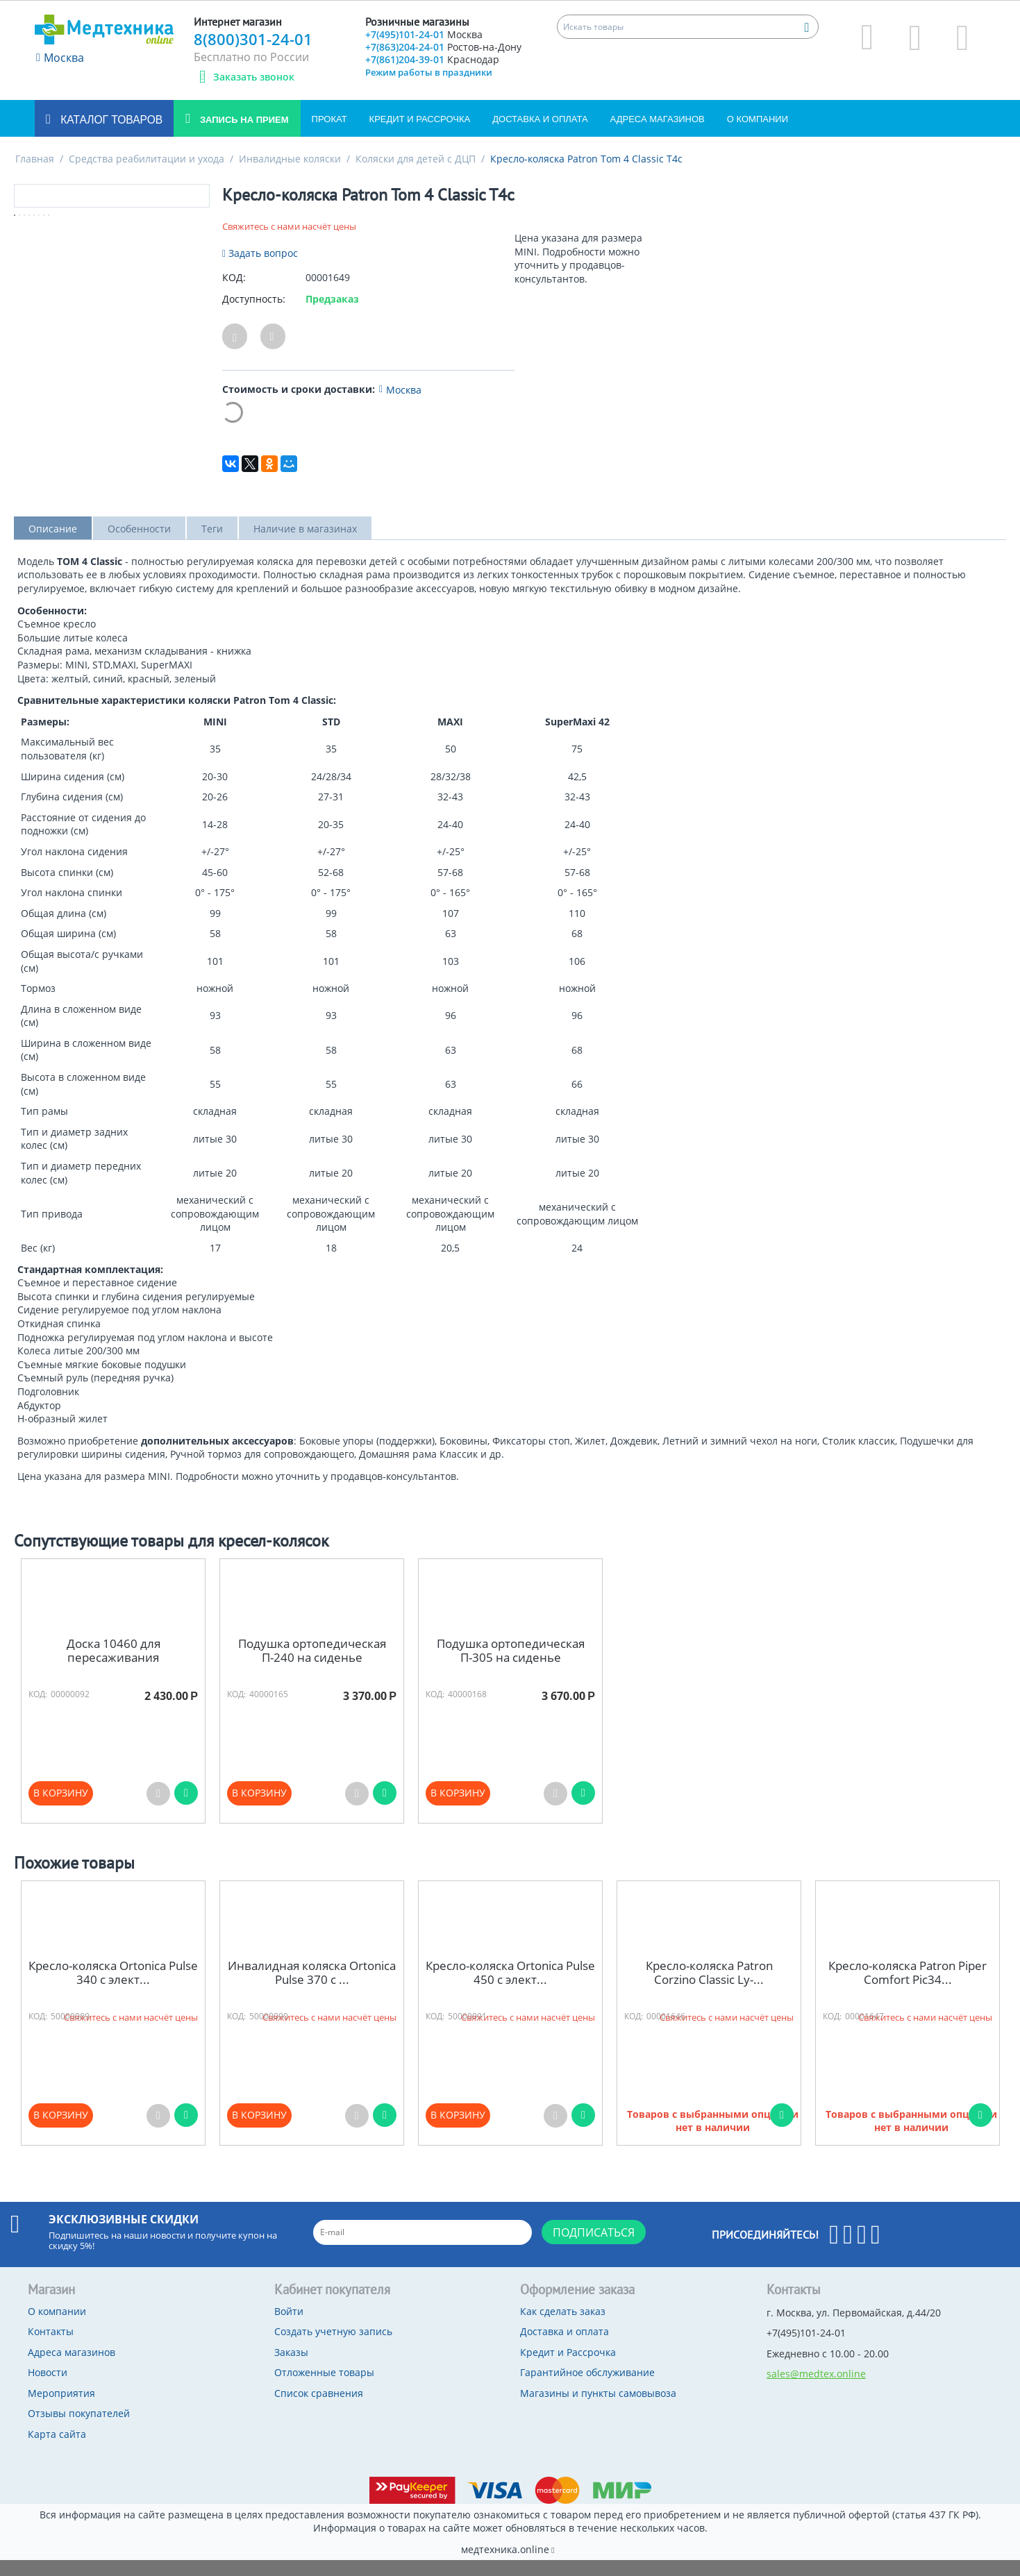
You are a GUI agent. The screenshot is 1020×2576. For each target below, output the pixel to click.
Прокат (329, 135)
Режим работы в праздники (428, 96)
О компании (757, 135)
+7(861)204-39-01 (440, 82)
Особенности (139, 544)
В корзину (60, 1808)
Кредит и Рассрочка (420, 135)
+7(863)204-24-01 (440, 59)
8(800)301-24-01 (253, 38)
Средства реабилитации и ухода (146, 174)
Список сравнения (318, 2409)
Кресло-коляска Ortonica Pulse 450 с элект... (510, 1989)
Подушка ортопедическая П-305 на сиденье (511, 1667)
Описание (52, 544)
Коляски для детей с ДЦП (416, 174)
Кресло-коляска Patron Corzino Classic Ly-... (709, 1989)
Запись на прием (242, 136)
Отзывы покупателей (79, 2429)
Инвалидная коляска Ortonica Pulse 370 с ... (312, 1989)
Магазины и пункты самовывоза (598, 2409)
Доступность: (253, 314)
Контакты (51, 2347)
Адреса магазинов (657, 135)
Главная (34, 174)
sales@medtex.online (816, 2389)
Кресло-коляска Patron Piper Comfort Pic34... (907, 1989)
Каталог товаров (110, 136)
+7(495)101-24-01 (431, 36)
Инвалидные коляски (290, 174)
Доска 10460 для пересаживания (113, 1667)
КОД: (234, 293)
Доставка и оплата (539, 135)
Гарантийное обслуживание (587, 2388)
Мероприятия (61, 2409)
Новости (47, 2388)
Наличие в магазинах (305, 544)
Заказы (291, 2368)
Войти (288, 2327)
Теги (212, 544)
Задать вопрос (260, 269)
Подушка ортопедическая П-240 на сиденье (312, 1667)
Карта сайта (57, 2450)
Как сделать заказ (562, 2327)
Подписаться (594, 2248)
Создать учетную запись (333, 2347)
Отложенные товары (324, 2388)
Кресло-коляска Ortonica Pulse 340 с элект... (113, 1989)
